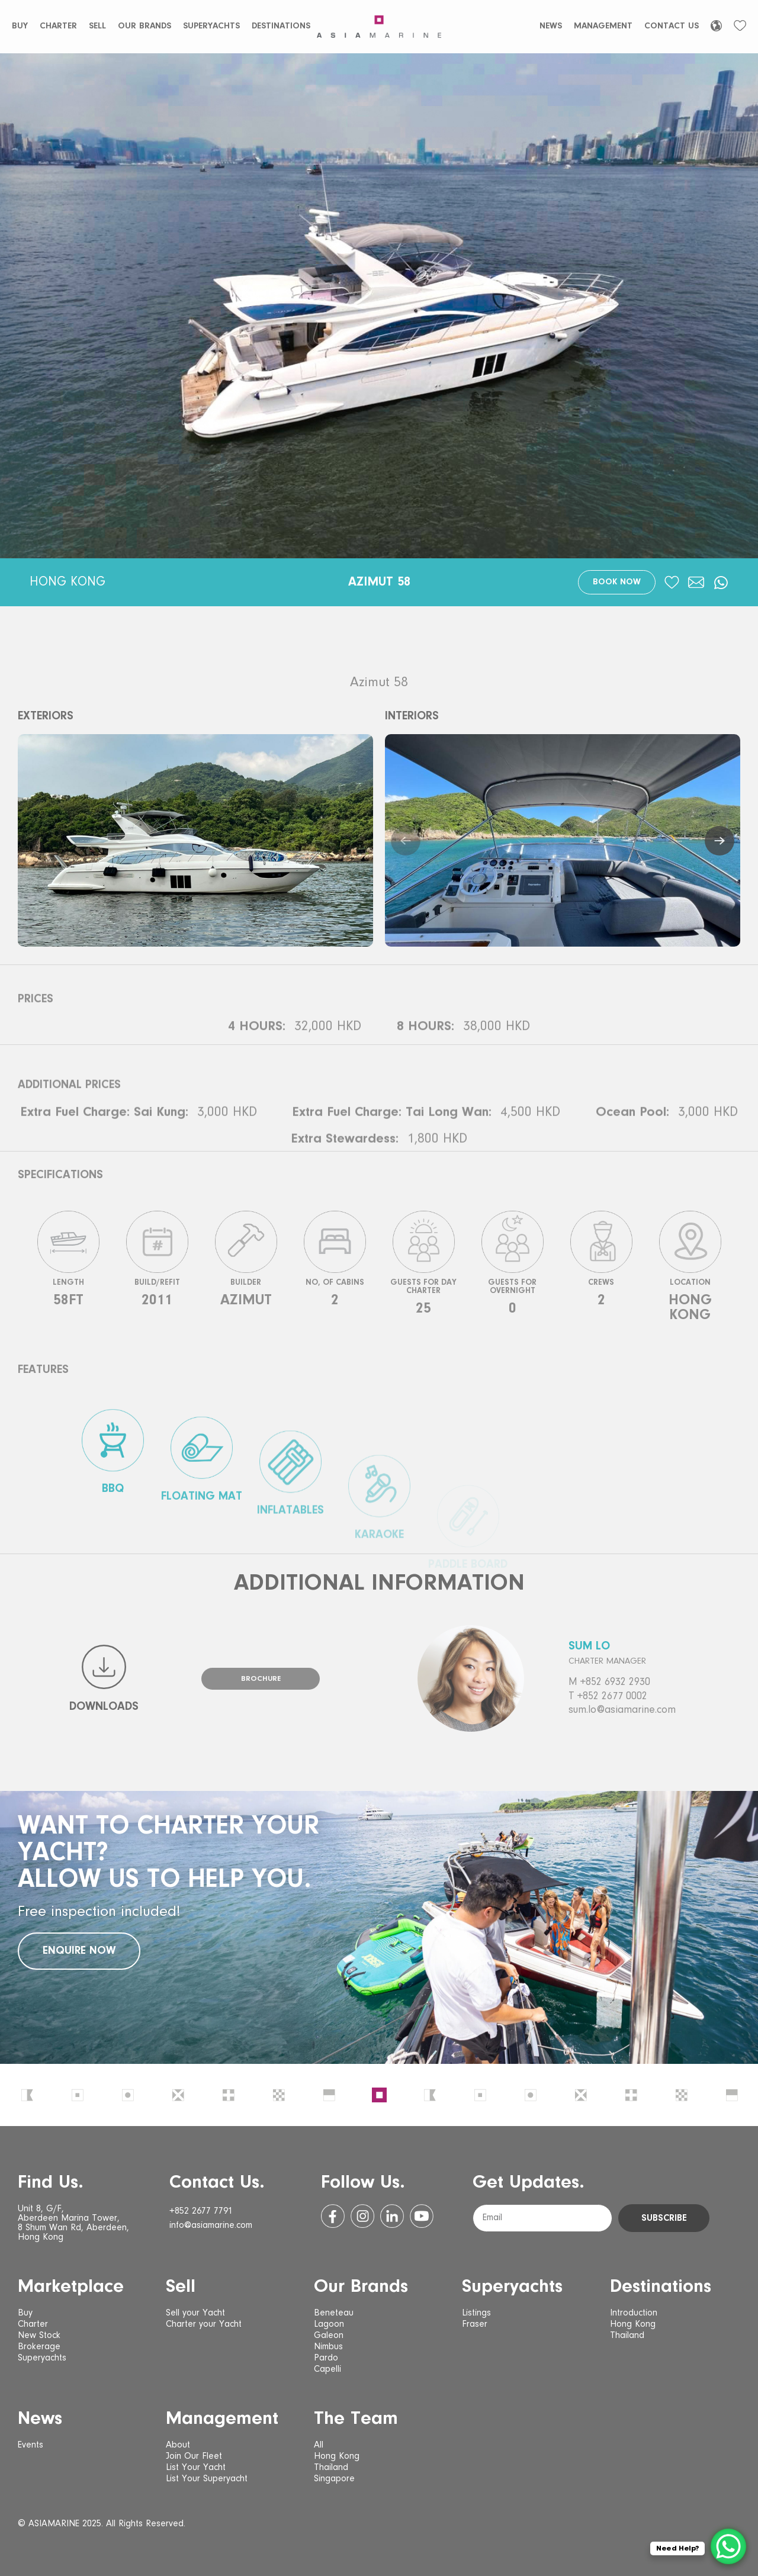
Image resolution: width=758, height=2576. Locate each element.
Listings (476, 2313)
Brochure (261, 1679)
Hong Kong (633, 2324)
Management (603, 26)
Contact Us (671, 26)
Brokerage (39, 2347)
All (318, 2445)
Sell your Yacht (195, 2313)
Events (30, 2445)
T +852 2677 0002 (607, 1696)
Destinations (281, 26)
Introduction (633, 2313)
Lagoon (329, 2324)
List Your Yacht (196, 2467)
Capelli (327, 2369)
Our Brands (144, 26)
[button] (405, 841)
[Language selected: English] (716, 25)
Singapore (334, 2479)
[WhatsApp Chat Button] (728, 2546)
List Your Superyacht (207, 2479)
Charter (58, 26)
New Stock (39, 2335)
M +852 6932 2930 (609, 1682)
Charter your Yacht (204, 2324)
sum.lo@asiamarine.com (622, 1710)
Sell (97, 26)
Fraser (474, 2324)
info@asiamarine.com (210, 2225)
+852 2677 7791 (201, 2211)
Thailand (627, 2335)
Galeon (328, 2335)
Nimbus (328, 2347)
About (178, 2445)
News (550, 26)
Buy (20, 26)
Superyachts (211, 26)
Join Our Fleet (194, 2456)
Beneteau (334, 2313)
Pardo (326, 2358)
